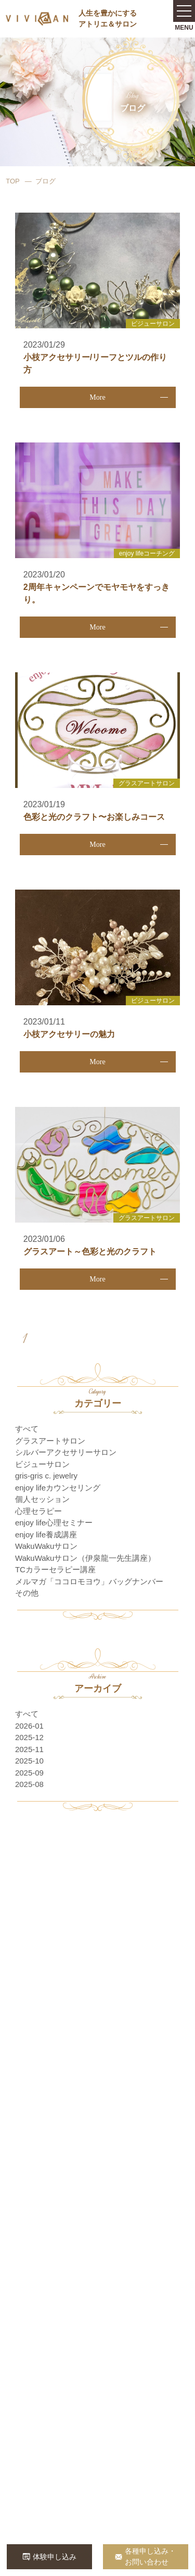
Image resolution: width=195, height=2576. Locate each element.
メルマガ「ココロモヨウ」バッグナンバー (89, 1581)
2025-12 (29, 1737)
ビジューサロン (42, 1464)
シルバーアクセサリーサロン (65, 1452)
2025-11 (29, 1749)
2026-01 (29, 1725)
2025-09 (29, 1772)
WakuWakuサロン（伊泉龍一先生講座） (85, 1558)
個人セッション (42, 1499)
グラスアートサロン (50, 1440)
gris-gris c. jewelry (46, 1475)
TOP (13, 181)
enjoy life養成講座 (46, 1534)
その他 (26, 1592)
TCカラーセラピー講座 (55, 1569)
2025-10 (29, 1760)
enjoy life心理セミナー (54, 1522)
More (97, 397)
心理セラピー (38, 1511)
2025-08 (29, 1784)
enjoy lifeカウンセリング (57, 1487)
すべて (26, 1428)
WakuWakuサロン (46, 1546)
